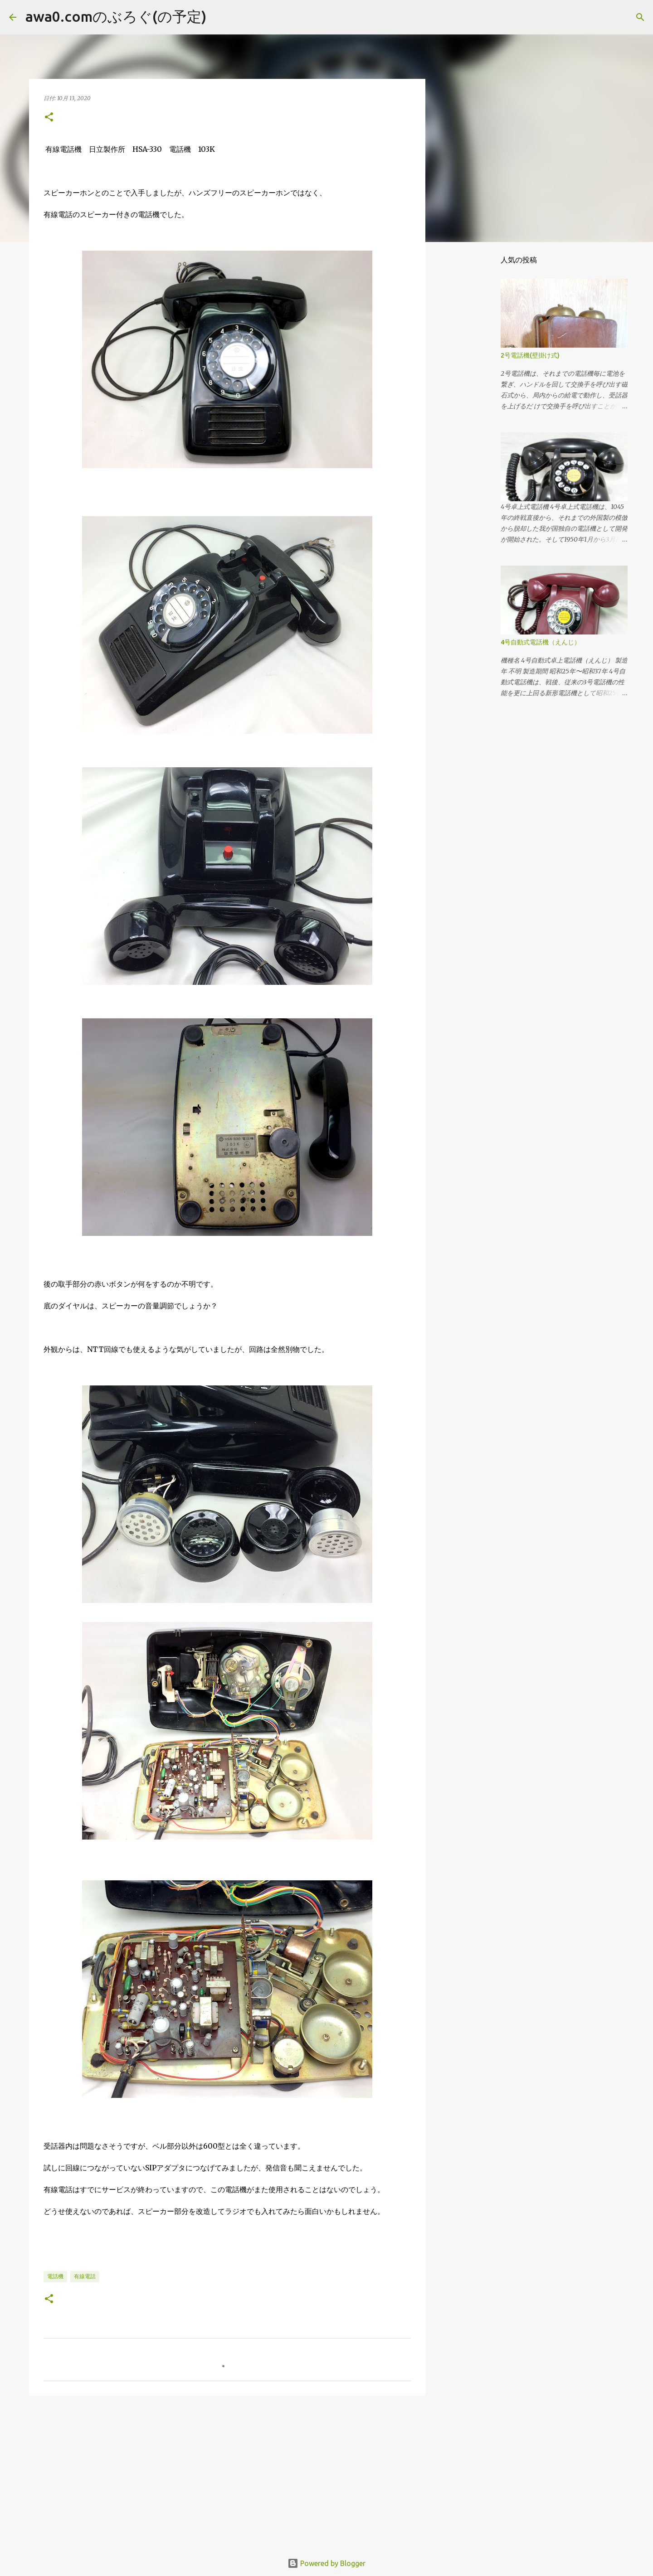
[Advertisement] (227, 2472)
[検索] (219, 17)
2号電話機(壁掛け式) (530, 355)
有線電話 (85, 2276)
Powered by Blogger (326, 2563)
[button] (49, 117)
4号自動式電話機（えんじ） (540, 642)
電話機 (55, 2276)
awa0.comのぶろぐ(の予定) (115, 16)
